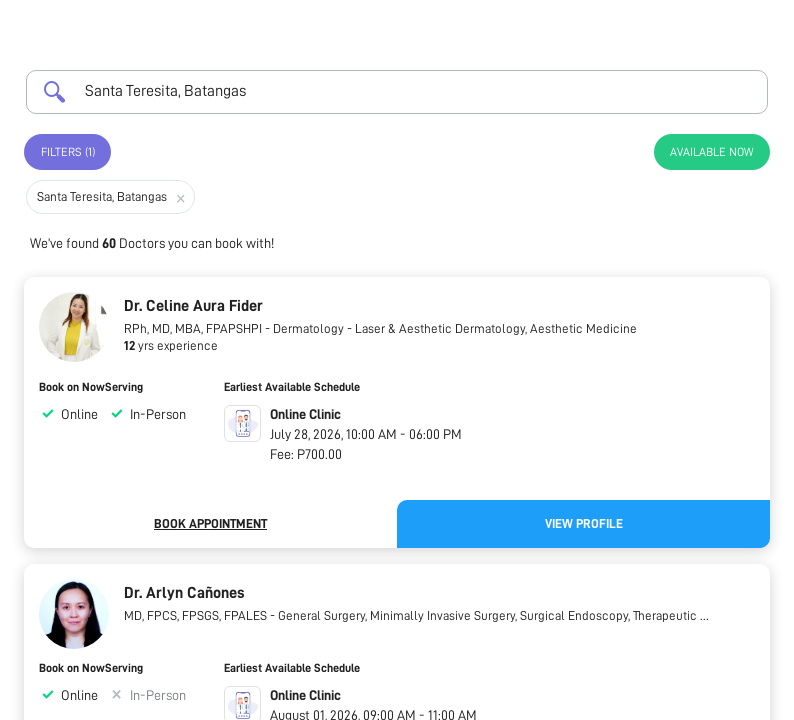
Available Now (712, 152)
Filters (68, 152)
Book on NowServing (91, 387)
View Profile (584, 523)
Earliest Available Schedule (292, 387)
